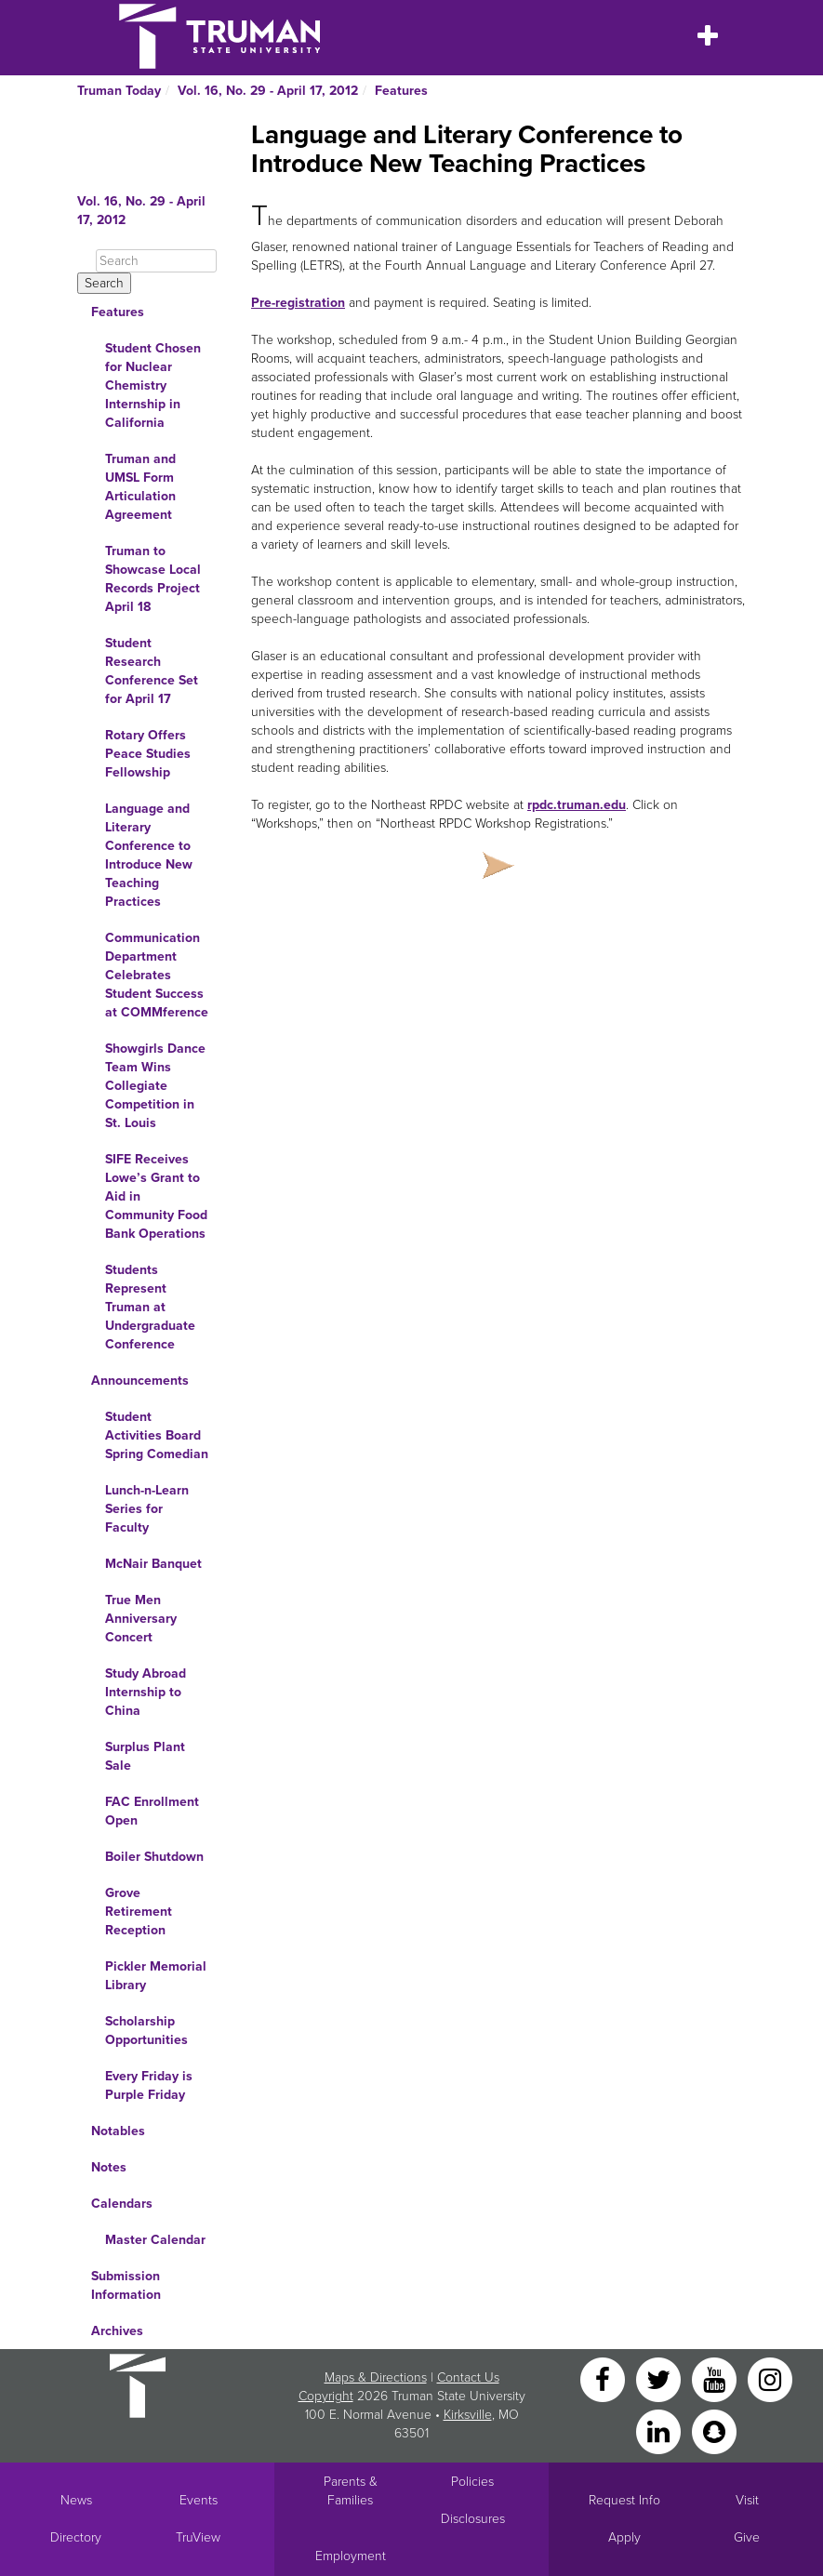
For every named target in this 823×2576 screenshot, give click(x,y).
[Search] (156, 260)
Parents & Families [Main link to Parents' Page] (351, 2491)
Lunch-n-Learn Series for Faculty (147, 1508)
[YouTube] (716, 2378)
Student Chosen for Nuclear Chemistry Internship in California (153, 385)
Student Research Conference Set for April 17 (151, 671)
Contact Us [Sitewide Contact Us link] (468, 2377)
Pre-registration (298, 303)
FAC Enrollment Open (152, 1811)
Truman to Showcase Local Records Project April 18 (153, 579)
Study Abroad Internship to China (145, 1692)
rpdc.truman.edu (576, 805)
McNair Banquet (153, 1564)
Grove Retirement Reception (138, 1911)
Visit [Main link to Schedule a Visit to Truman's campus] (747, 2500)
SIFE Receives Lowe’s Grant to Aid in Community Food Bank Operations (156, 1196)
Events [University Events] (198, 2500)
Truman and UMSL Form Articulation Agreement (140, 487)
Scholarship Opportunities (146, 2030)
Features (401, 91)
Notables (118, 2131)
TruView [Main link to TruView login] (198, 2537)
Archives (117, 2331)
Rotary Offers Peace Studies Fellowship (148, 753)
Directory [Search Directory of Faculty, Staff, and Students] (75, 2537)
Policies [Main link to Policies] (472, 2482)
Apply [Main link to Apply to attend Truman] (624, 2537)
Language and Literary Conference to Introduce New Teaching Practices (148, 855)
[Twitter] (660, 2378)
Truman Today (119, 91)
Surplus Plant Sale (145, 1756)
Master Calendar (155, 2240)
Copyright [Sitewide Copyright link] (326, 2396)
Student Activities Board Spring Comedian (156, 1435)
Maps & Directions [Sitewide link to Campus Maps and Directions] (376, 2377)
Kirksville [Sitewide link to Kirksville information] (468, 2415)
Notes (108, 2167)
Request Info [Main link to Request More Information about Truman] (624, 2500)
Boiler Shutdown (154, 1857)
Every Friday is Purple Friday (148, 2085)
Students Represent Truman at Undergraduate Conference (150, 1307)
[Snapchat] (714, 2430)
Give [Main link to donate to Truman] (747, 2537)
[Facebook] (604, 2378)
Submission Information (126, 2285)
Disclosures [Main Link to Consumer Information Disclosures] (473, 2519)
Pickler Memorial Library (155, 1976)
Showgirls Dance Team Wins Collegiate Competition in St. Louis (155, 1086)
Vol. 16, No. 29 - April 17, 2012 (268, 91)
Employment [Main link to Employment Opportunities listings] (350, 2556)
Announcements (140, 1380)
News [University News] (76, 2500)
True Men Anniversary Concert (141, 1618)
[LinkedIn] (660, 2430)
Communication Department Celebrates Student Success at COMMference (156, 975)
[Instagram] (770, 2378)
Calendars (122, 2203)
